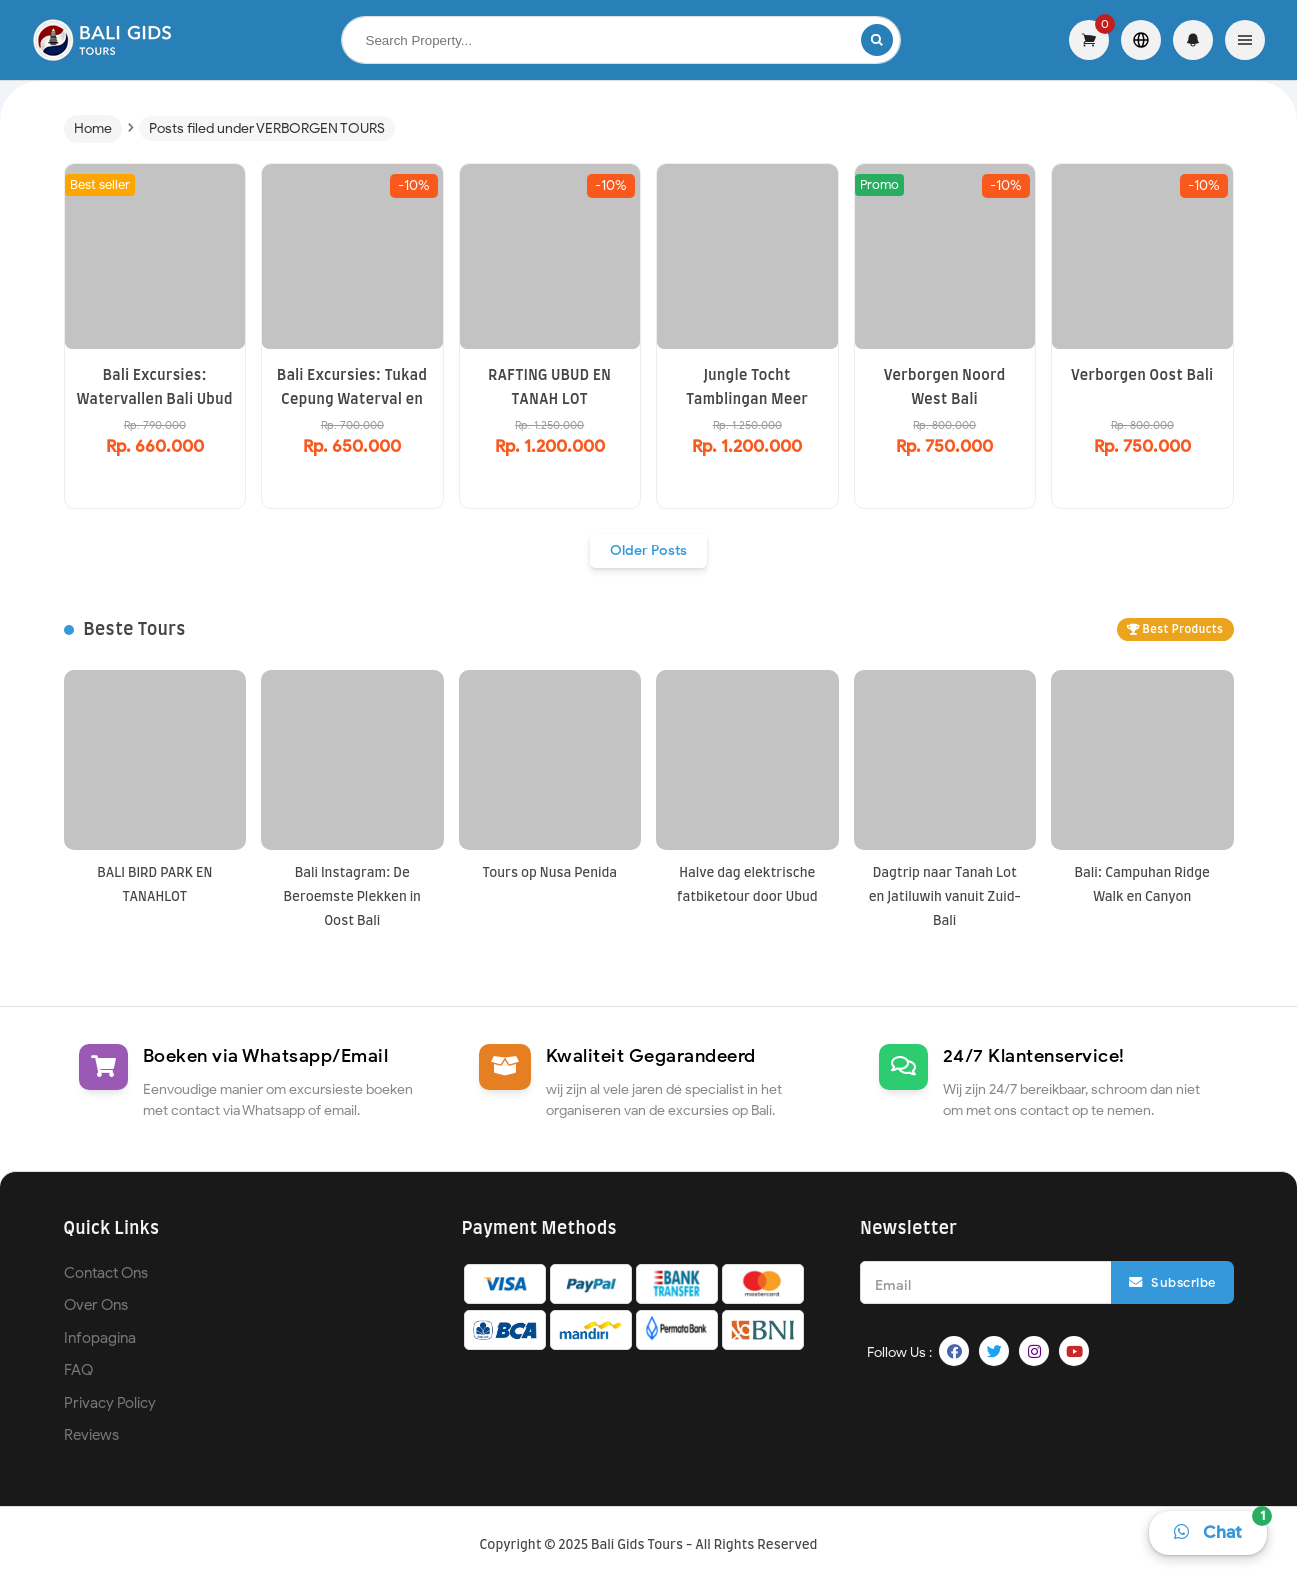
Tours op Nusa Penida (549, 873)
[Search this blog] (601, 40)
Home (93, 128)
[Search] (877, 40)
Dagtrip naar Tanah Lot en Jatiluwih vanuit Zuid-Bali (945, 897)
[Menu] (1245, 40)
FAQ (78, 1370)
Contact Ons (106, 1273)
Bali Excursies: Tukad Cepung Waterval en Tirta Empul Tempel (352, 400)
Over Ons (96, 1305)
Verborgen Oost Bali (1142, 376)
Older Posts (648, 550)
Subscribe (1172, 1282)
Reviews (91, 1435)
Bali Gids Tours (637, 1545)
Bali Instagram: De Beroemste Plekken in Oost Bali (352, 897)
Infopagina (100, 1338)
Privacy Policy (110, 1403)
